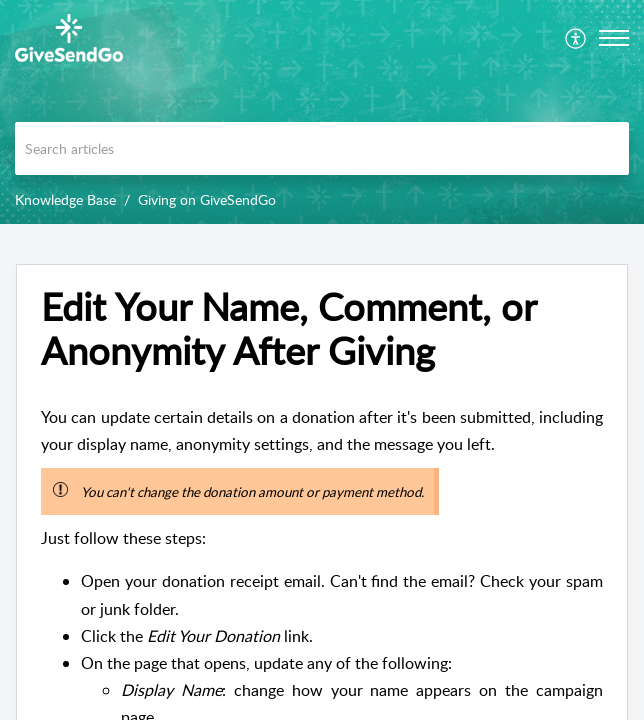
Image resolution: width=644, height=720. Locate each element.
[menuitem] (576, 38)
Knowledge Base (65, 199)
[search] (322, 148)
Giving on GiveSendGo (207, 199)
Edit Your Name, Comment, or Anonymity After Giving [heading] (288, 329)
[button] (576, 38)
